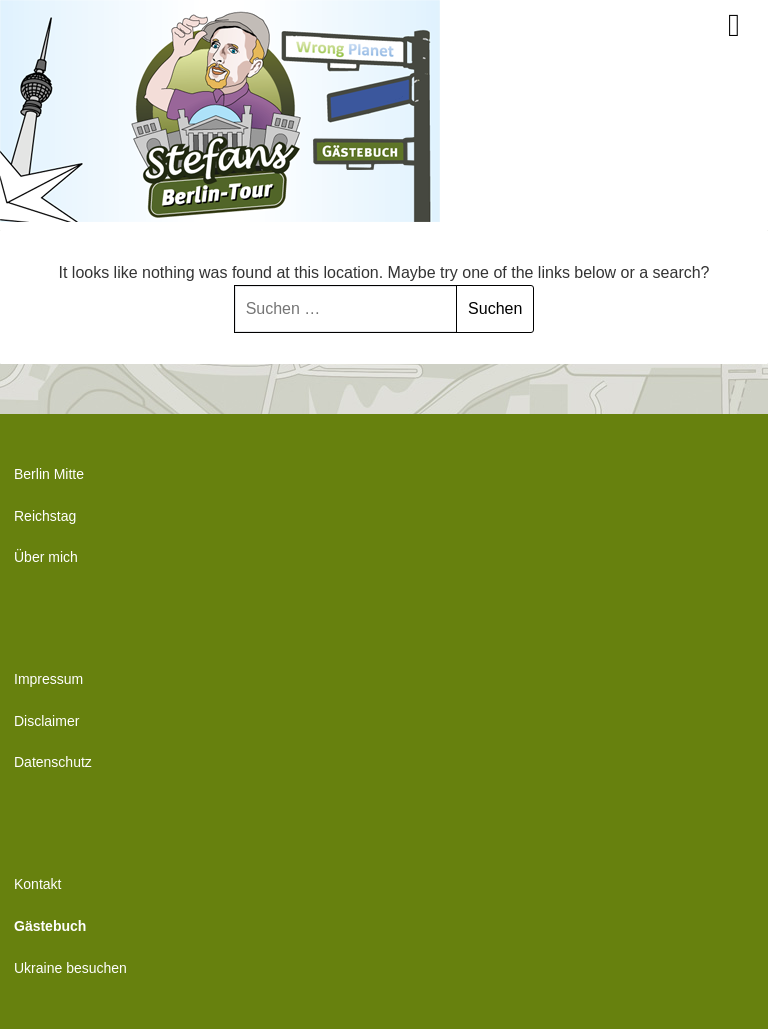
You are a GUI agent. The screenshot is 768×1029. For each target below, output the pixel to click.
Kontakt (37, 884)
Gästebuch (50, 926)
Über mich (46, 557)
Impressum (48, 679)
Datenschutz (53, 762)
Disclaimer (46, 721)
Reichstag (45, 516)
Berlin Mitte (49, 474)
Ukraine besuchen (70, 968)
